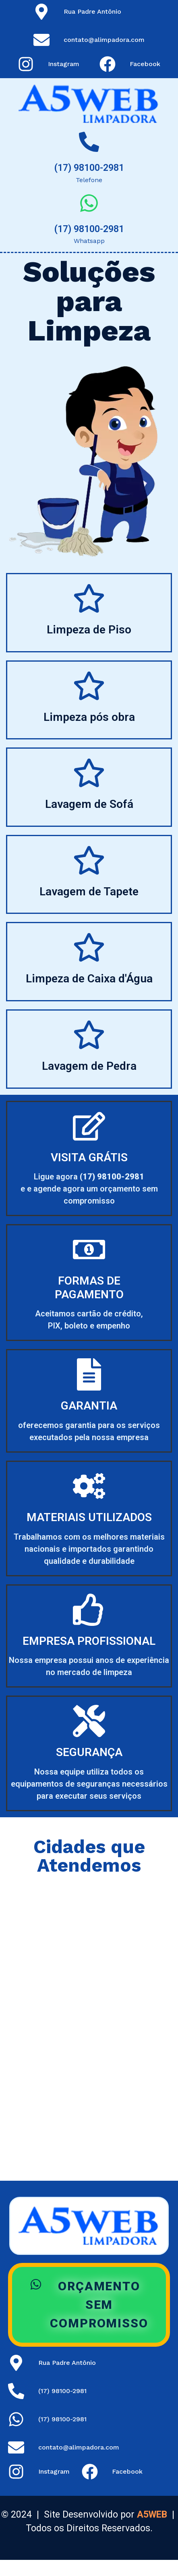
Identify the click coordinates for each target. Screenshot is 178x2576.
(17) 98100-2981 (89, 167)
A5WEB (152, 2514)
